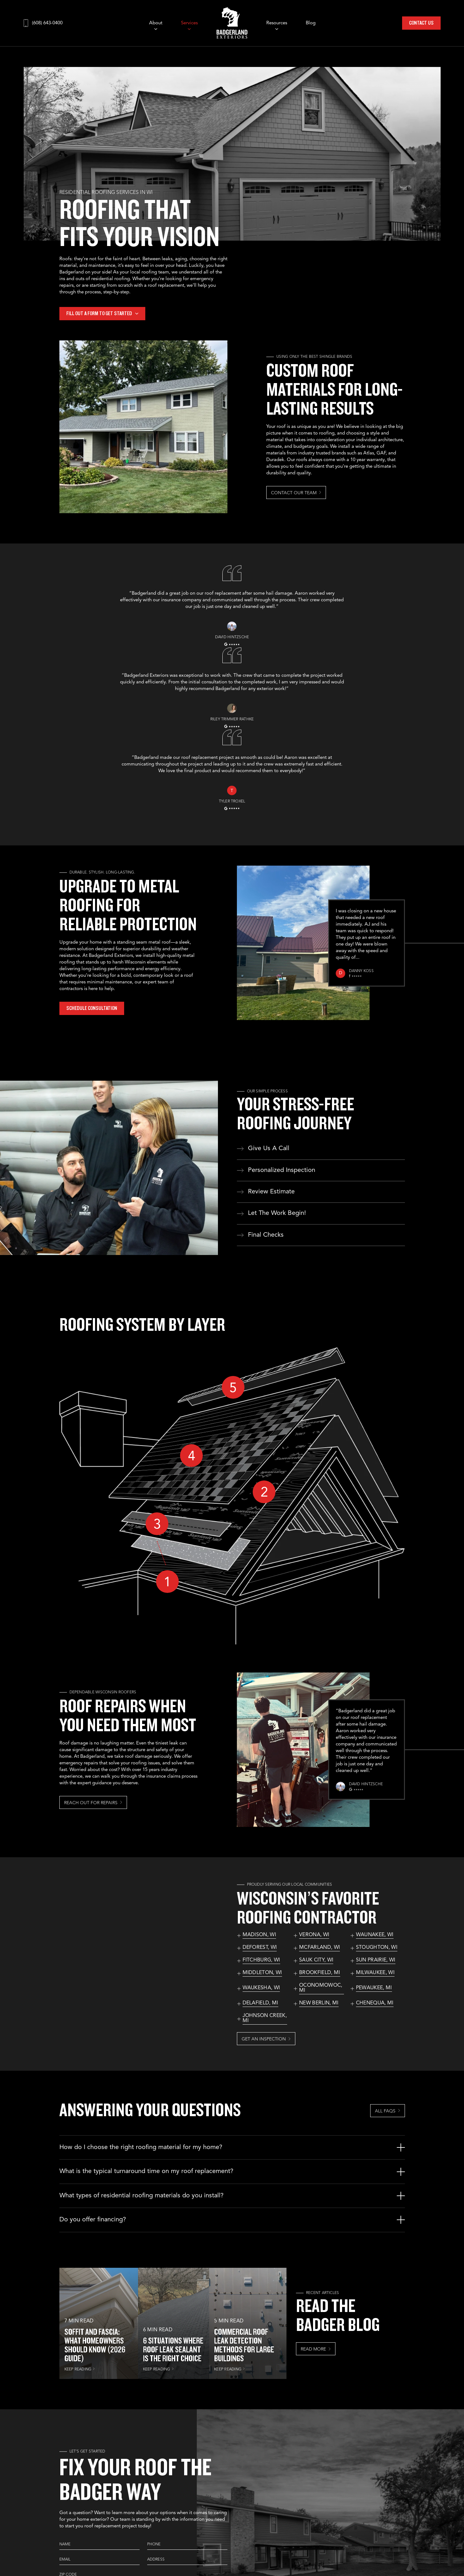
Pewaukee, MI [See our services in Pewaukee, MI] (374, 1988)
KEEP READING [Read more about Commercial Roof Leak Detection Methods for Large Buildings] (227, 2369)
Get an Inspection (264, 2039)
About (155, 23)
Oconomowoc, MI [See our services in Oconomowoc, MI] (320, 1988)
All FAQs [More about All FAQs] (385, 2111)
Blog (311, 23)
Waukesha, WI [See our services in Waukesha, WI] (261, 1988)
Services (189, 23)
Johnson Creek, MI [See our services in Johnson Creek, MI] (265, 2018)
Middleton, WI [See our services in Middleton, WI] (262, 1972)
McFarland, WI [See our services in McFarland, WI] (319, 1947)
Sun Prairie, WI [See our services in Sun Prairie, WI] (375, 1960)
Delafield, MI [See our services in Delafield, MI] (260, 2003)
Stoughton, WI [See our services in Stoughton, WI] (376, 1947)
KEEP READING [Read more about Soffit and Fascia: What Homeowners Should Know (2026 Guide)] (78, 2369)
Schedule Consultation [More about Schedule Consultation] (91, 1008)
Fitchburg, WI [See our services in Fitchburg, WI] (261, 1960)
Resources (276, 23)
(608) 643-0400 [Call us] (47, 23)
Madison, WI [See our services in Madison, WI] (259, 1934)
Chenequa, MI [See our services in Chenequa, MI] (375, 2003)
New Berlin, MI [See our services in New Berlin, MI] (318, 2003)
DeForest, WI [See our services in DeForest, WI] (260, 1947)
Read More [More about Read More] (313, 2349)
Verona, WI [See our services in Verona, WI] (314, 1934)
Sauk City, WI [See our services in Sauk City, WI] (316, 1960)
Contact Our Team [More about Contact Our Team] (293, 493)
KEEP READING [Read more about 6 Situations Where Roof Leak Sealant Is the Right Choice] (156, 2369)
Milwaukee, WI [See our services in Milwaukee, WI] (375, 1972)
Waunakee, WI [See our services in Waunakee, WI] (375, 1934)
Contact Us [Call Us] (421, 23)
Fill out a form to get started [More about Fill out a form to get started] (99, 313)
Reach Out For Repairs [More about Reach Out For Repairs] (91, 1803)
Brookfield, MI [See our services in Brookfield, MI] (319, 1972)
